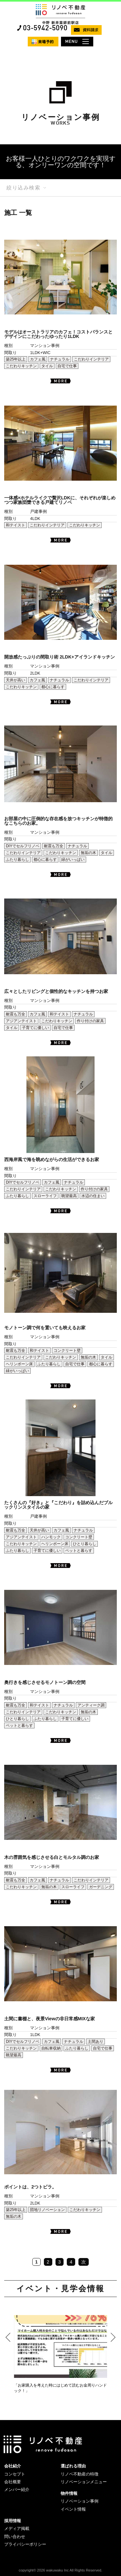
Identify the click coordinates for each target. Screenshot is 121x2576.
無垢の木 (88, 853)
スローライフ (45, 1196)
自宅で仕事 (67, 366)
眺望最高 (69, 1196)
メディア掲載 (16, 2528)
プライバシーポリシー (25, 2544)
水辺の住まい (93, 1196)
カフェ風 (37, 359)
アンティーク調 (91, 1705)
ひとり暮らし (84, 1544)
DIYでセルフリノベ (22, 846)
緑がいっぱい (73, 859)
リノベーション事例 (79, 2501)
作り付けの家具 (90, 1021)
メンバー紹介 (16, 2489)
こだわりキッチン (21, 366)
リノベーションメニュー (84, 2482)
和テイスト (15, 525)
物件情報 (69, 2493)
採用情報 (12, 2521)
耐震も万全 (53, 846)
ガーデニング (100, 1887)
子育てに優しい (35, 1027)
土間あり (95, 2041)
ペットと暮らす (78, 1550)
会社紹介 (12, 2466)
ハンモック (51, 1537)
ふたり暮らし (17, 859)
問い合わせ (14, 2536)
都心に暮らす (53, 687)
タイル (47, 366)
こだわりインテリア (91, 359)
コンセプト (14, 2474)
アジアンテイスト (21, 1021)
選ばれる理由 (73, 2466)
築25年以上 (15, 359)
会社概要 (12, 2482)
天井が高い (15, 680)
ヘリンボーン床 (19, 1364)
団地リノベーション (47, 2209)
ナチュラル (59, 359)
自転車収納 (51, 2048)
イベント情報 (73, 2509)
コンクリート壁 (67, 1350)
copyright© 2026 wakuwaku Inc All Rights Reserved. (60, 2570)
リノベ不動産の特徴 (79, 2474)
